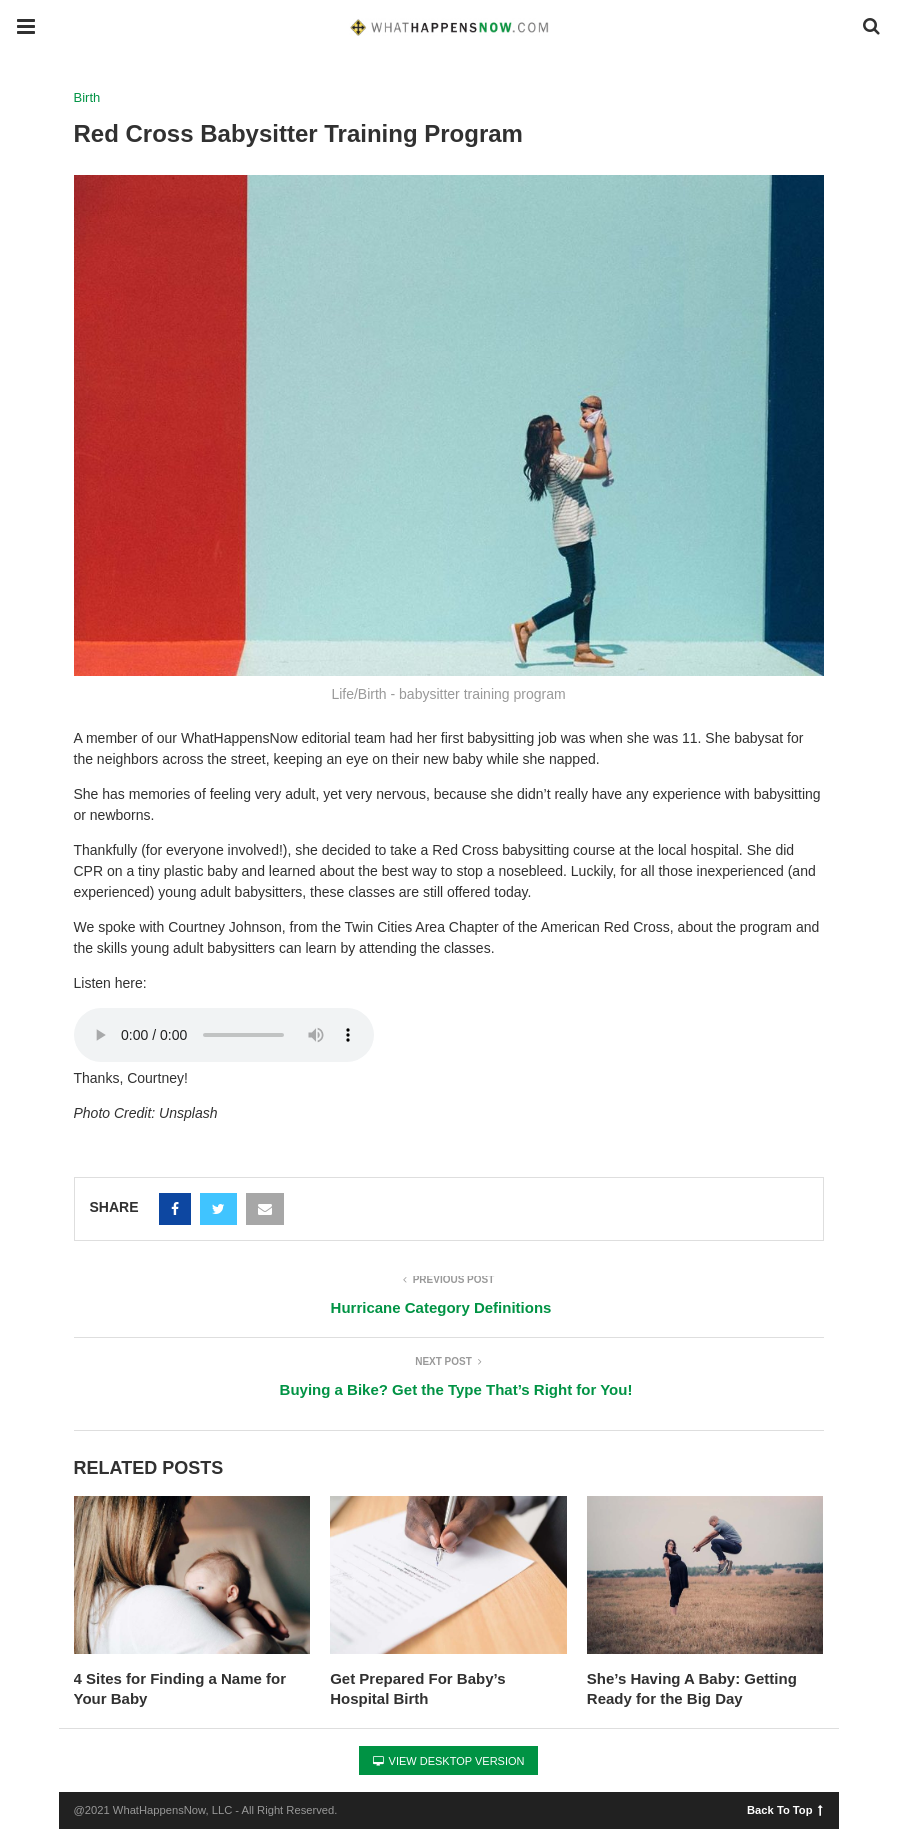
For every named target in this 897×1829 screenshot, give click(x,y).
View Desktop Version (449, 1761)
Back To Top (784, 1809)
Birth (87, 97)
